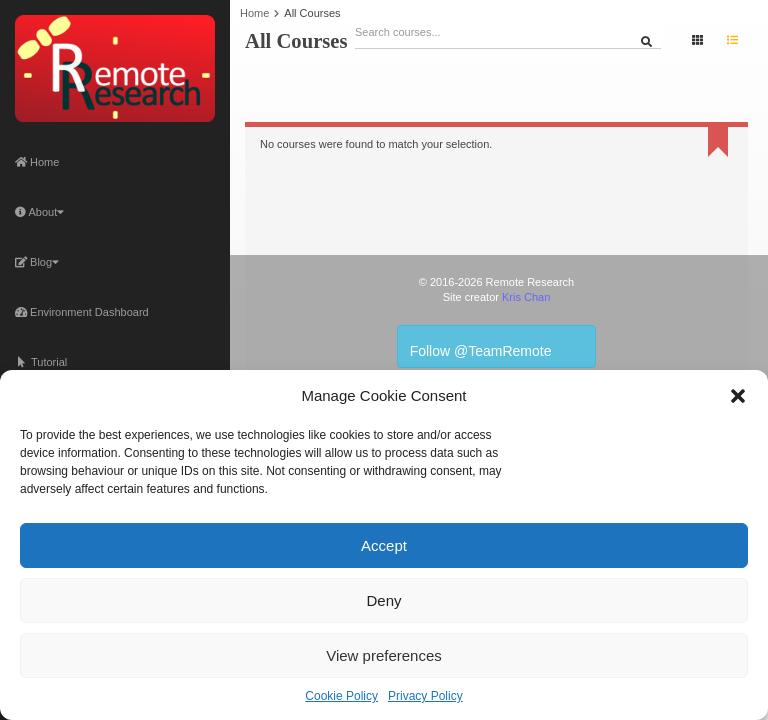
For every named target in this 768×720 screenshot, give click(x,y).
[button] (738, 396)
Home (37, 162)
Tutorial (41, 362)
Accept (384, 545)
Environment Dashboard (82, 312)
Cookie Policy (341, 696)
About (39, 212)
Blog (37, 262)
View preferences (384, 655)
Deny (383, 600)
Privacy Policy (425, 696)
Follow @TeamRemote (497, 346)
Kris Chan (526, 297)
